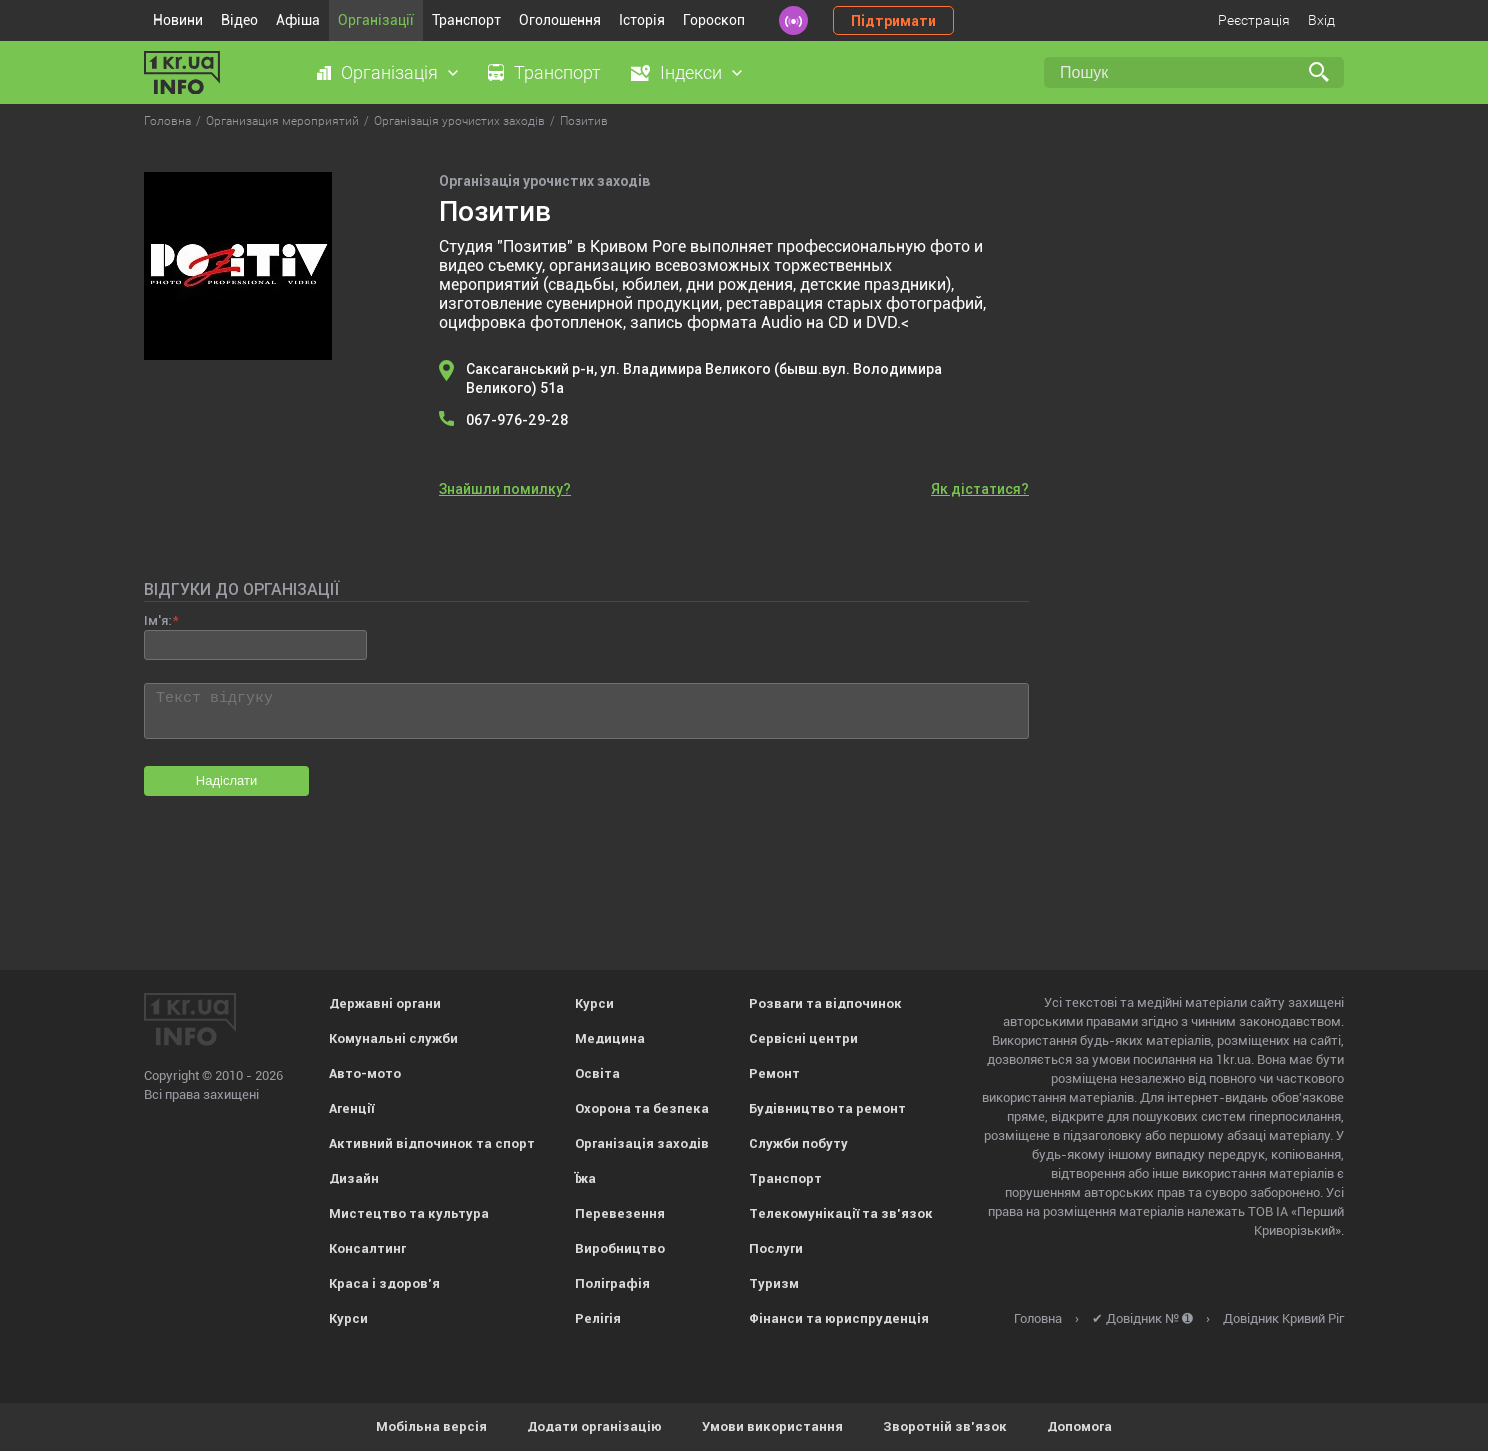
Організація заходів (642, 1143)
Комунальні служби (393, 1038)
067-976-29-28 (517, 420)
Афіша (298, 20)
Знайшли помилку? (505, 489)
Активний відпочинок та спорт (432, 1143)
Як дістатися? (980, 489)
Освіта (597, 1073)
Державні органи (385, 1003)
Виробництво (620, 1248)
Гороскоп (714, 20)
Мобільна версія (431, 1426)
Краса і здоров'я (384, 1283)
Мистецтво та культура (409, 1213)
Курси (348, 1318)
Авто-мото (365, 1073)
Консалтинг (367, 1248)
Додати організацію (594, 1426)
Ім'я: (157, 620)
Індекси (691, 72)
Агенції (351, 1108)
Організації (376, 20)
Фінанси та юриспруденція (839, 1318)
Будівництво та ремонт (827, 1108)
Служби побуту (798, 1143)
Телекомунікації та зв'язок (841, 1213)
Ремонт (774, 1073)
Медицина (610, 1038)
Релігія (598, 1318)
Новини (178, 20)
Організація (389, 72)
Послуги (776, 1248)
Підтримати (893, 21)
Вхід (1321, 20)
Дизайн (354, 1178)
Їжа (585, 1178)
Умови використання (772, 1426)
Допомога (1079, 1426)
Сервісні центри (803, 1038)
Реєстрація (1254, 20)
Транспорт (466, 20)
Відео (239, 20)
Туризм (774, 1283)
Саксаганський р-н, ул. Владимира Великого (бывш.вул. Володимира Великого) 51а (704, 378)
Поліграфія (612, 1283)
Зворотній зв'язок (945, 1426)
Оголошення (560, 20)
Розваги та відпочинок (825, 1003)
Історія (642, 20)
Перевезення (620, 1213)
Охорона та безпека (642, 1108)
